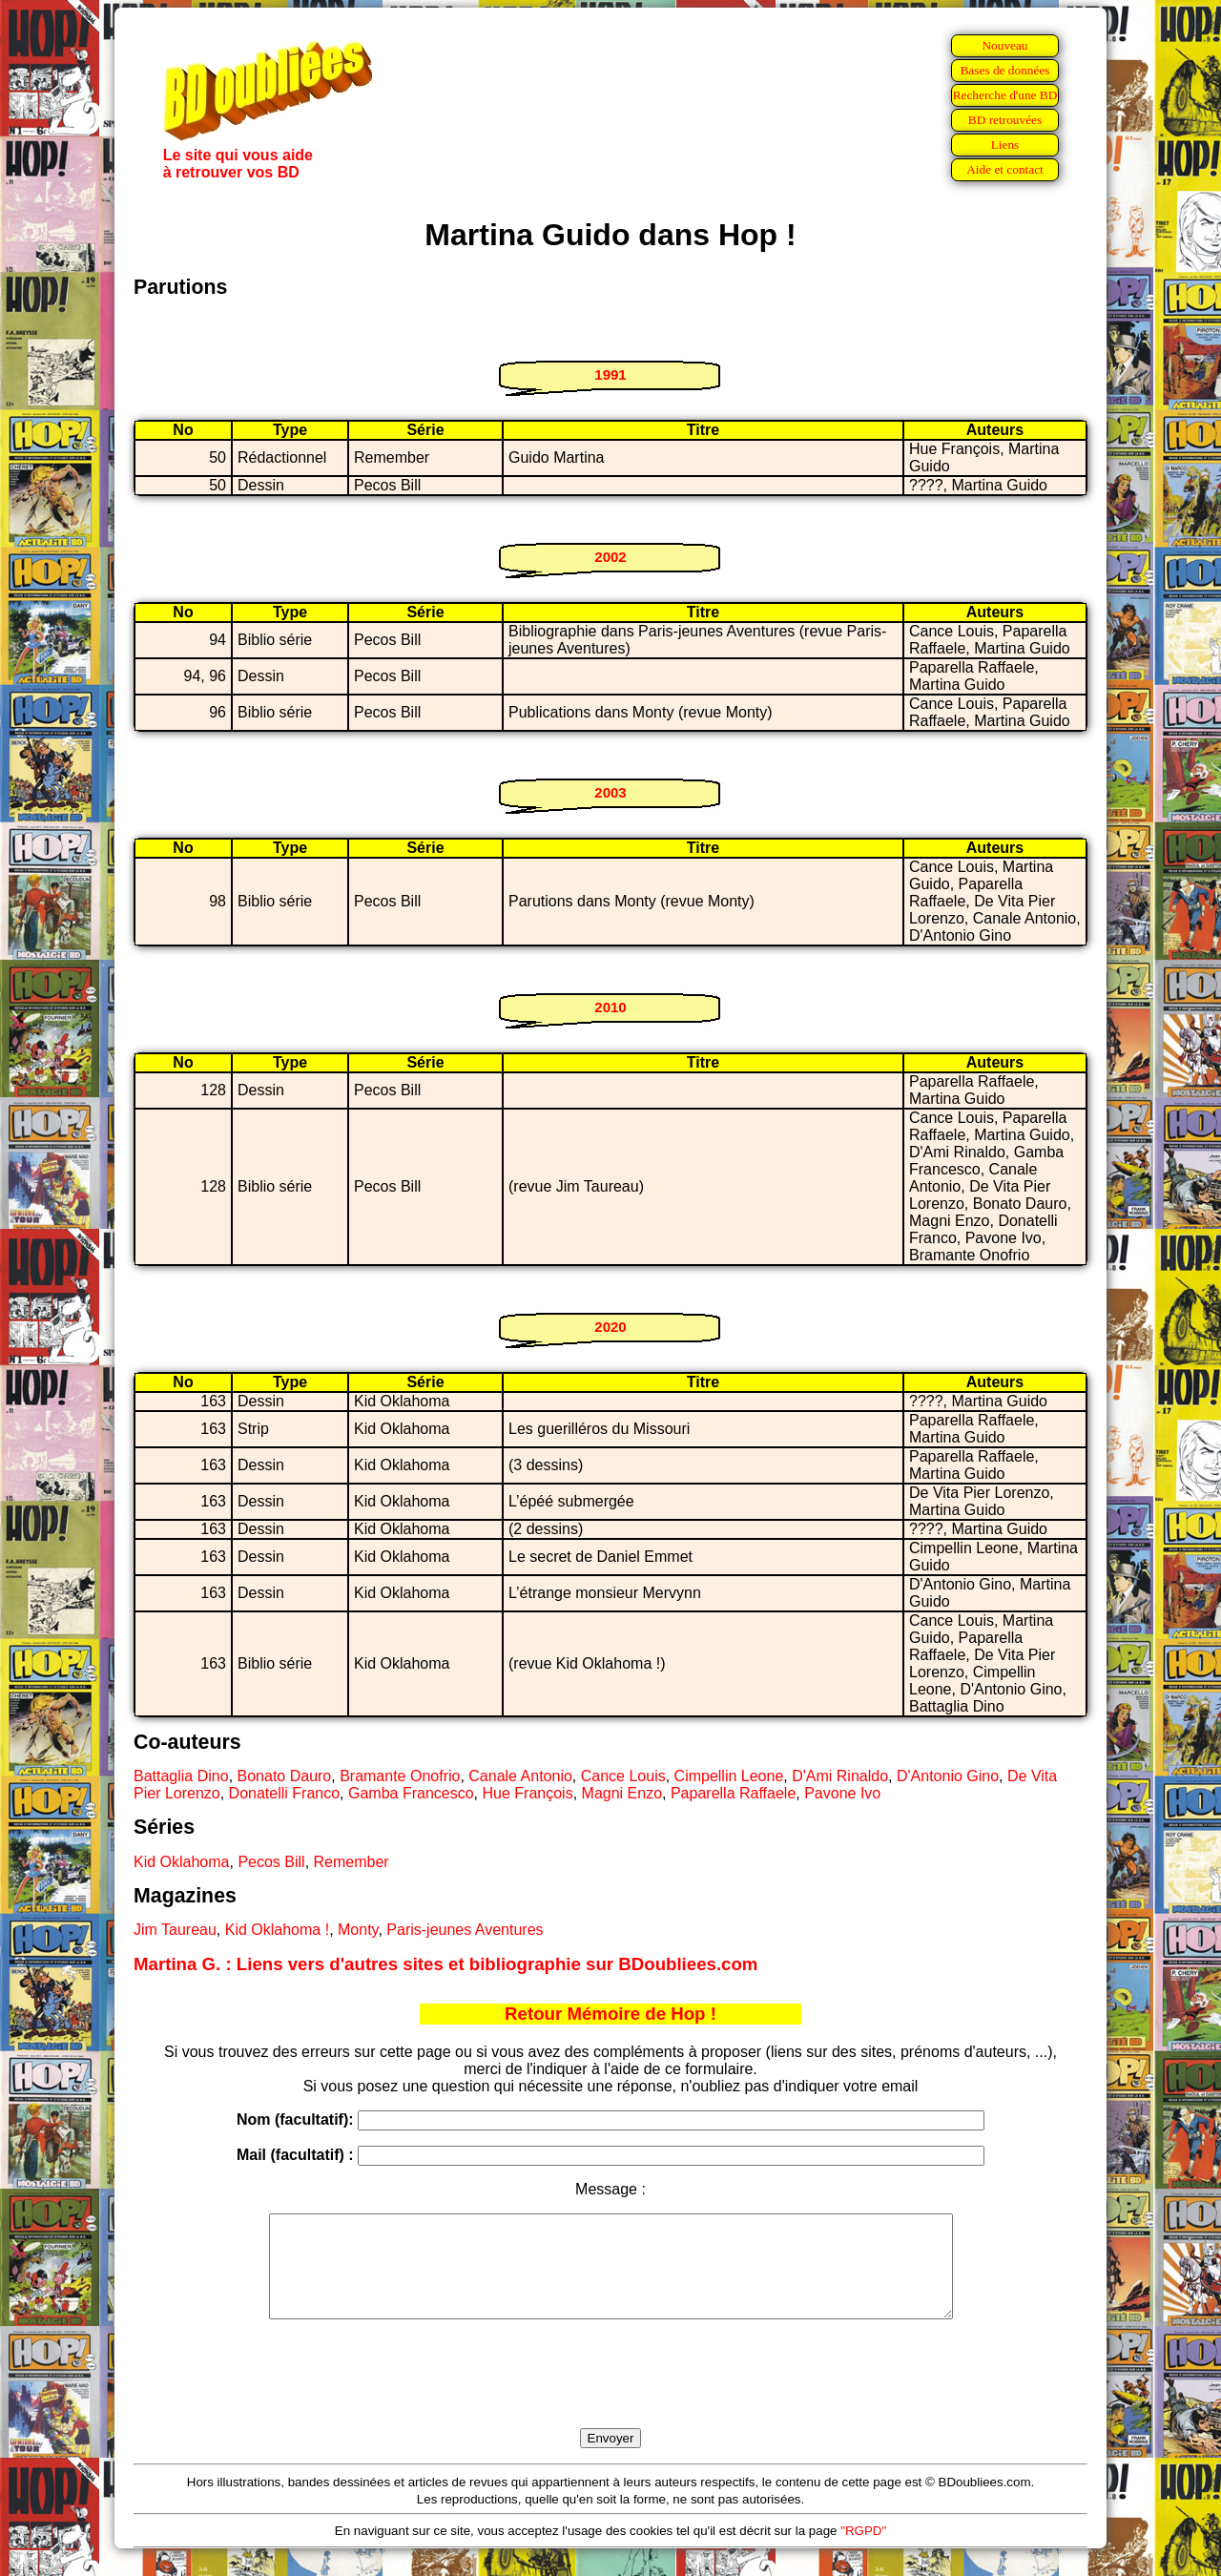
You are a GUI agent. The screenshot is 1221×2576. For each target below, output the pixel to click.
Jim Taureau (175, 1930)
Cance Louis (623, 1776)
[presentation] (610, 2395)
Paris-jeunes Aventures (464, 1930)
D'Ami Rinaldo (840, 1776)
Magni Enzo (622, 1793)
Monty (358, 1930)
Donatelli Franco (285, 1793)
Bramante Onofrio (400, 1776)
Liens (1005, 144)
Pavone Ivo (842, 1793)
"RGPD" (863, 2551)
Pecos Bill (271, 1862)
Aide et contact (1005, 169)
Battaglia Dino (181, 1776)
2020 (610, 1327)
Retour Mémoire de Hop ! (610, 2014)
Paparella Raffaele (733, 1793)
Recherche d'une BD (1005, 95)
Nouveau (1004, 45)
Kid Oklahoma (182, 1862)
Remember (351, 1862)
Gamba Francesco (411, 1793)
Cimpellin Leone (729, 1776)
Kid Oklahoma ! (277, 1930)
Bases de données (1004, 70)
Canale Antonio (520, 1776)
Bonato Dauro (285, 1776)
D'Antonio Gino (948, 1776)
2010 (610, 1007)
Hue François (528, 1793)
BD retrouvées (1005, 120)
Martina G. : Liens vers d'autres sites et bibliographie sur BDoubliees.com (445, 1964)
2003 (610, 792)
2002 (610, 557)
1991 (610, 374)
